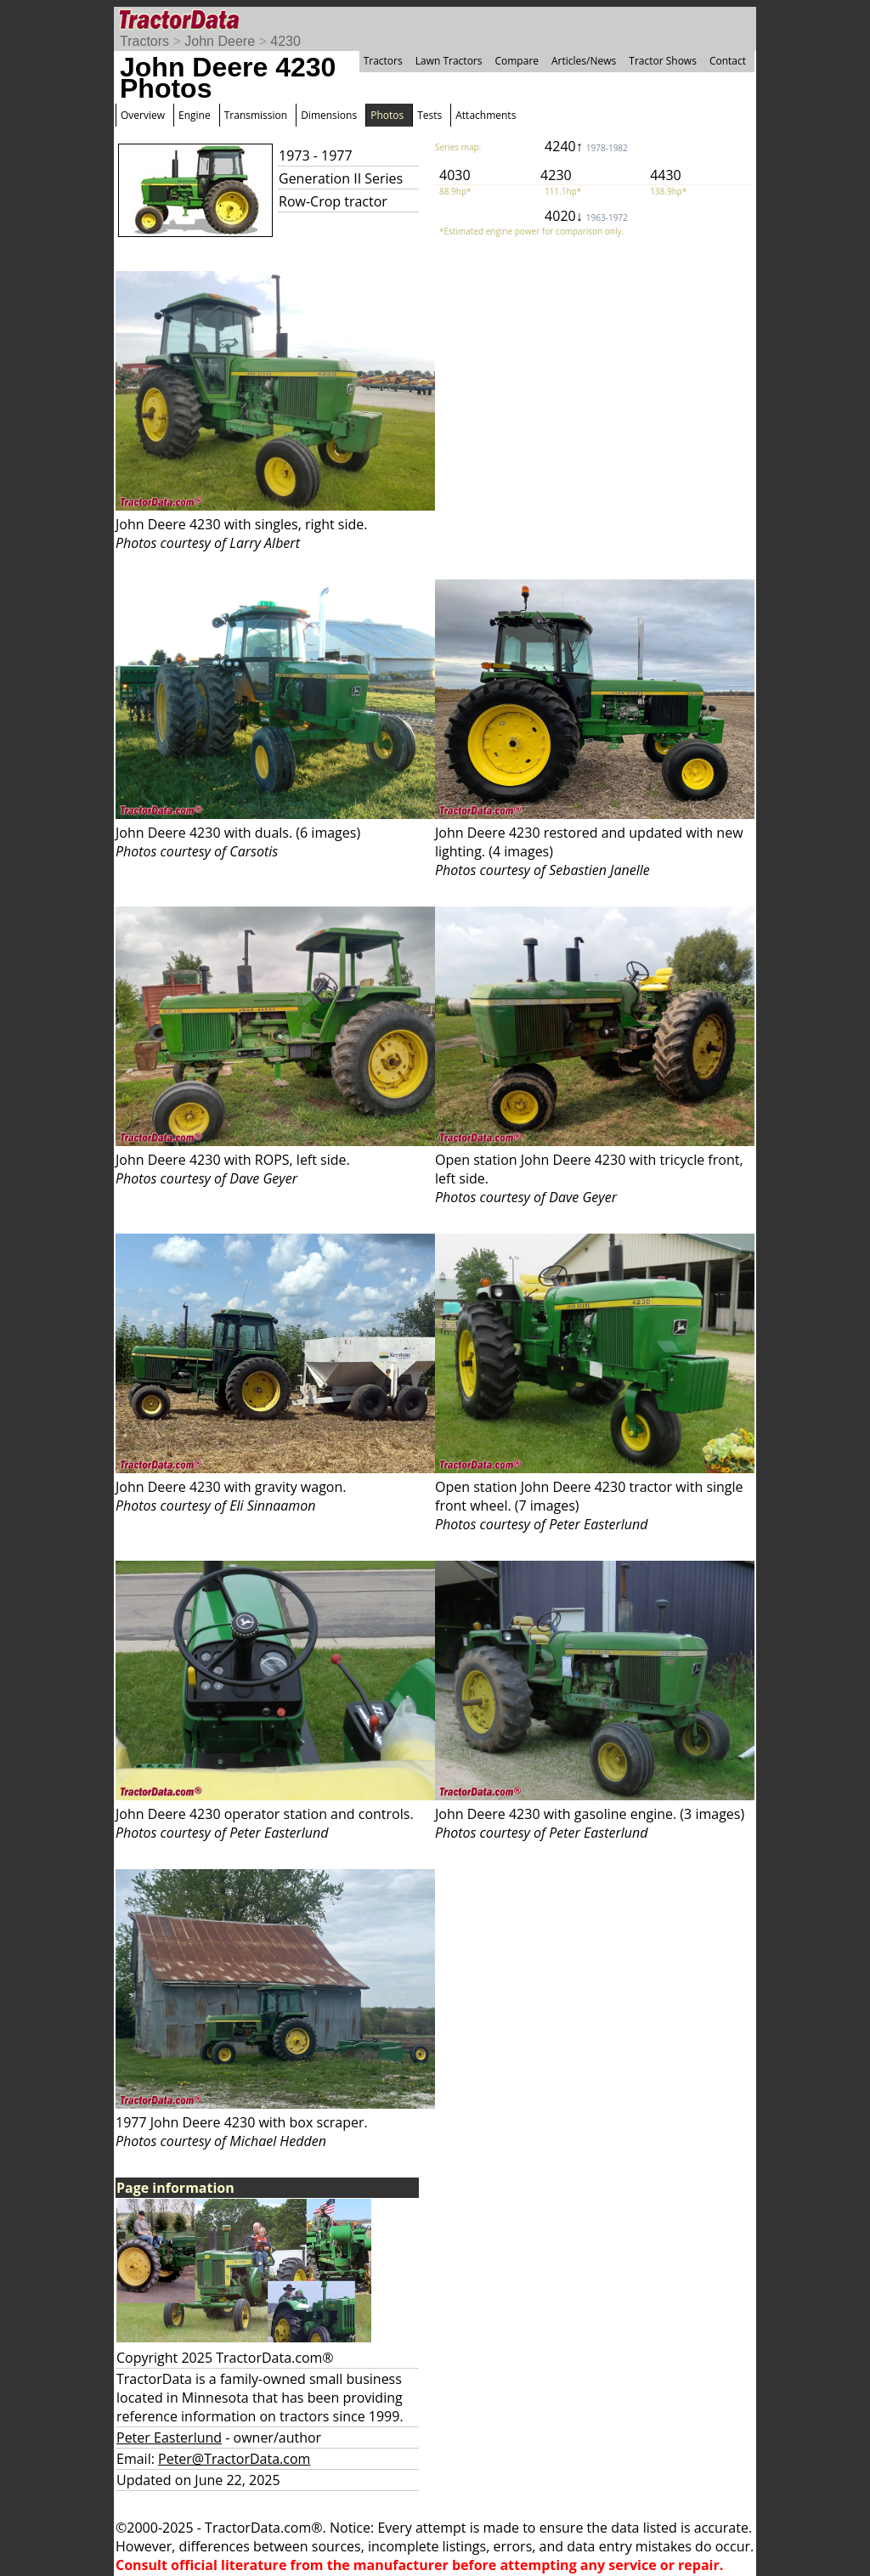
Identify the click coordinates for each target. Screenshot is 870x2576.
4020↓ (586, 215)
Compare (516, 61)
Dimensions (329, 115)
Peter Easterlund (169, 2437)
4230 (285, 41)
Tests (429, 115)
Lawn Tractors (449, 61)
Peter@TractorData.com (234, 2458)
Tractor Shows (663, 61)
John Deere (219, 41)
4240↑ (586, 146)
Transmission (255, 115)
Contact (727, 61)
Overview (143, 115)
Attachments (485, 115)
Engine (194, 115)
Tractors (144, 41)
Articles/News (583, 61)
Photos (387, 115)
